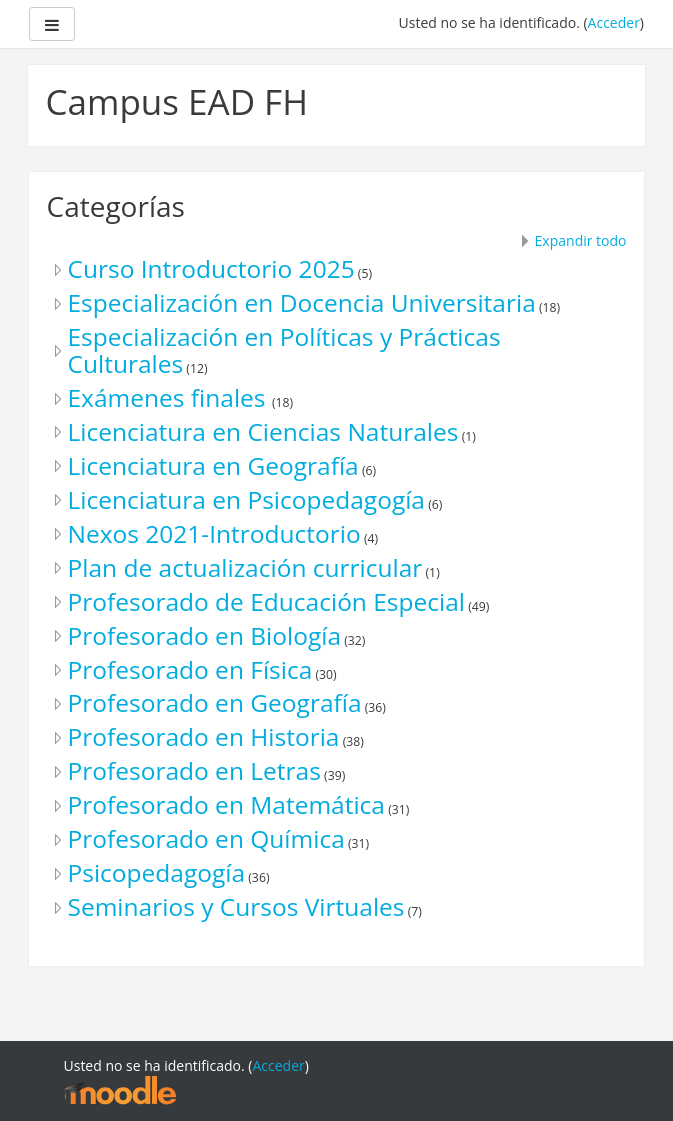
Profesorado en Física (190, 669)
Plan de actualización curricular (245, 567)
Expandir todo (581, 240)
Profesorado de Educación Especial (267, 601)
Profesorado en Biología (205, 635)
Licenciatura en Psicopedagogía (247, 499)
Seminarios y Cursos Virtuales (236, 906)
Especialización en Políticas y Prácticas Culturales (284, 350)
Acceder (614, 22)
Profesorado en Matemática (226, 804)
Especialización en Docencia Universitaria (302, 302)
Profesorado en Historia (204, 736)
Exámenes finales (170, 397)
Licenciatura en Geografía (213, 465)
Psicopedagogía (157, 872)
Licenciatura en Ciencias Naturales (263, 431)
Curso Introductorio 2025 (211, 268)
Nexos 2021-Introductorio (214, 533)
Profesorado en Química (206, 838)
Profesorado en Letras (194, 770)
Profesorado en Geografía (215, 702)
